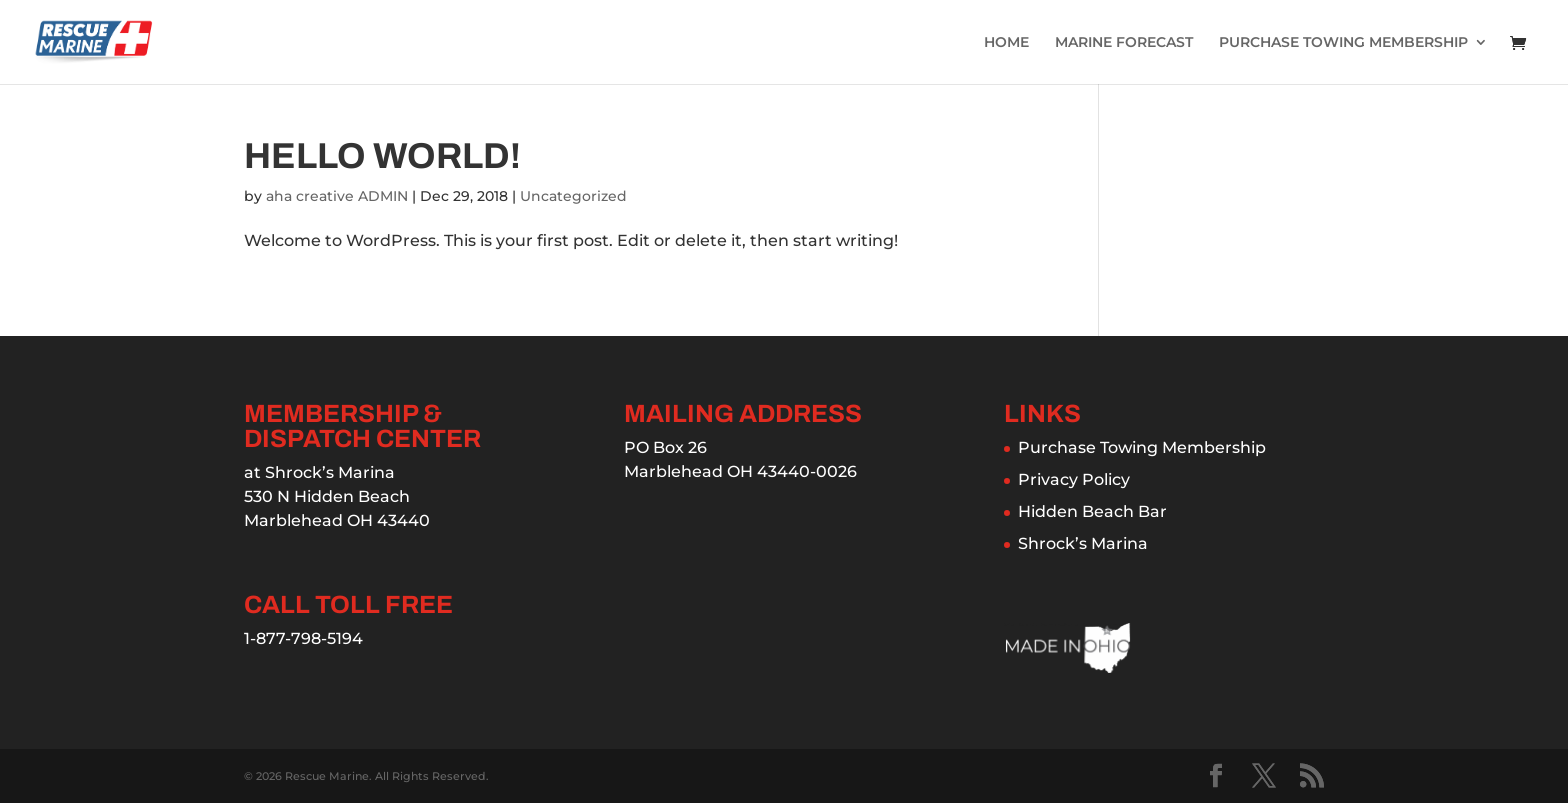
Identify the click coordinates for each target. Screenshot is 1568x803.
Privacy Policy (1074, 479)
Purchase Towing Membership (1142, 447)
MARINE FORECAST (1124, 43)
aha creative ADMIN (337, 196)
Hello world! (382, 156)
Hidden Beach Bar (1092, 511)
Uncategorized (573, 196)
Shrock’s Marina (1083, 543)
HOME (1006, 43)
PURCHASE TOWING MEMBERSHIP (1343, 43)
